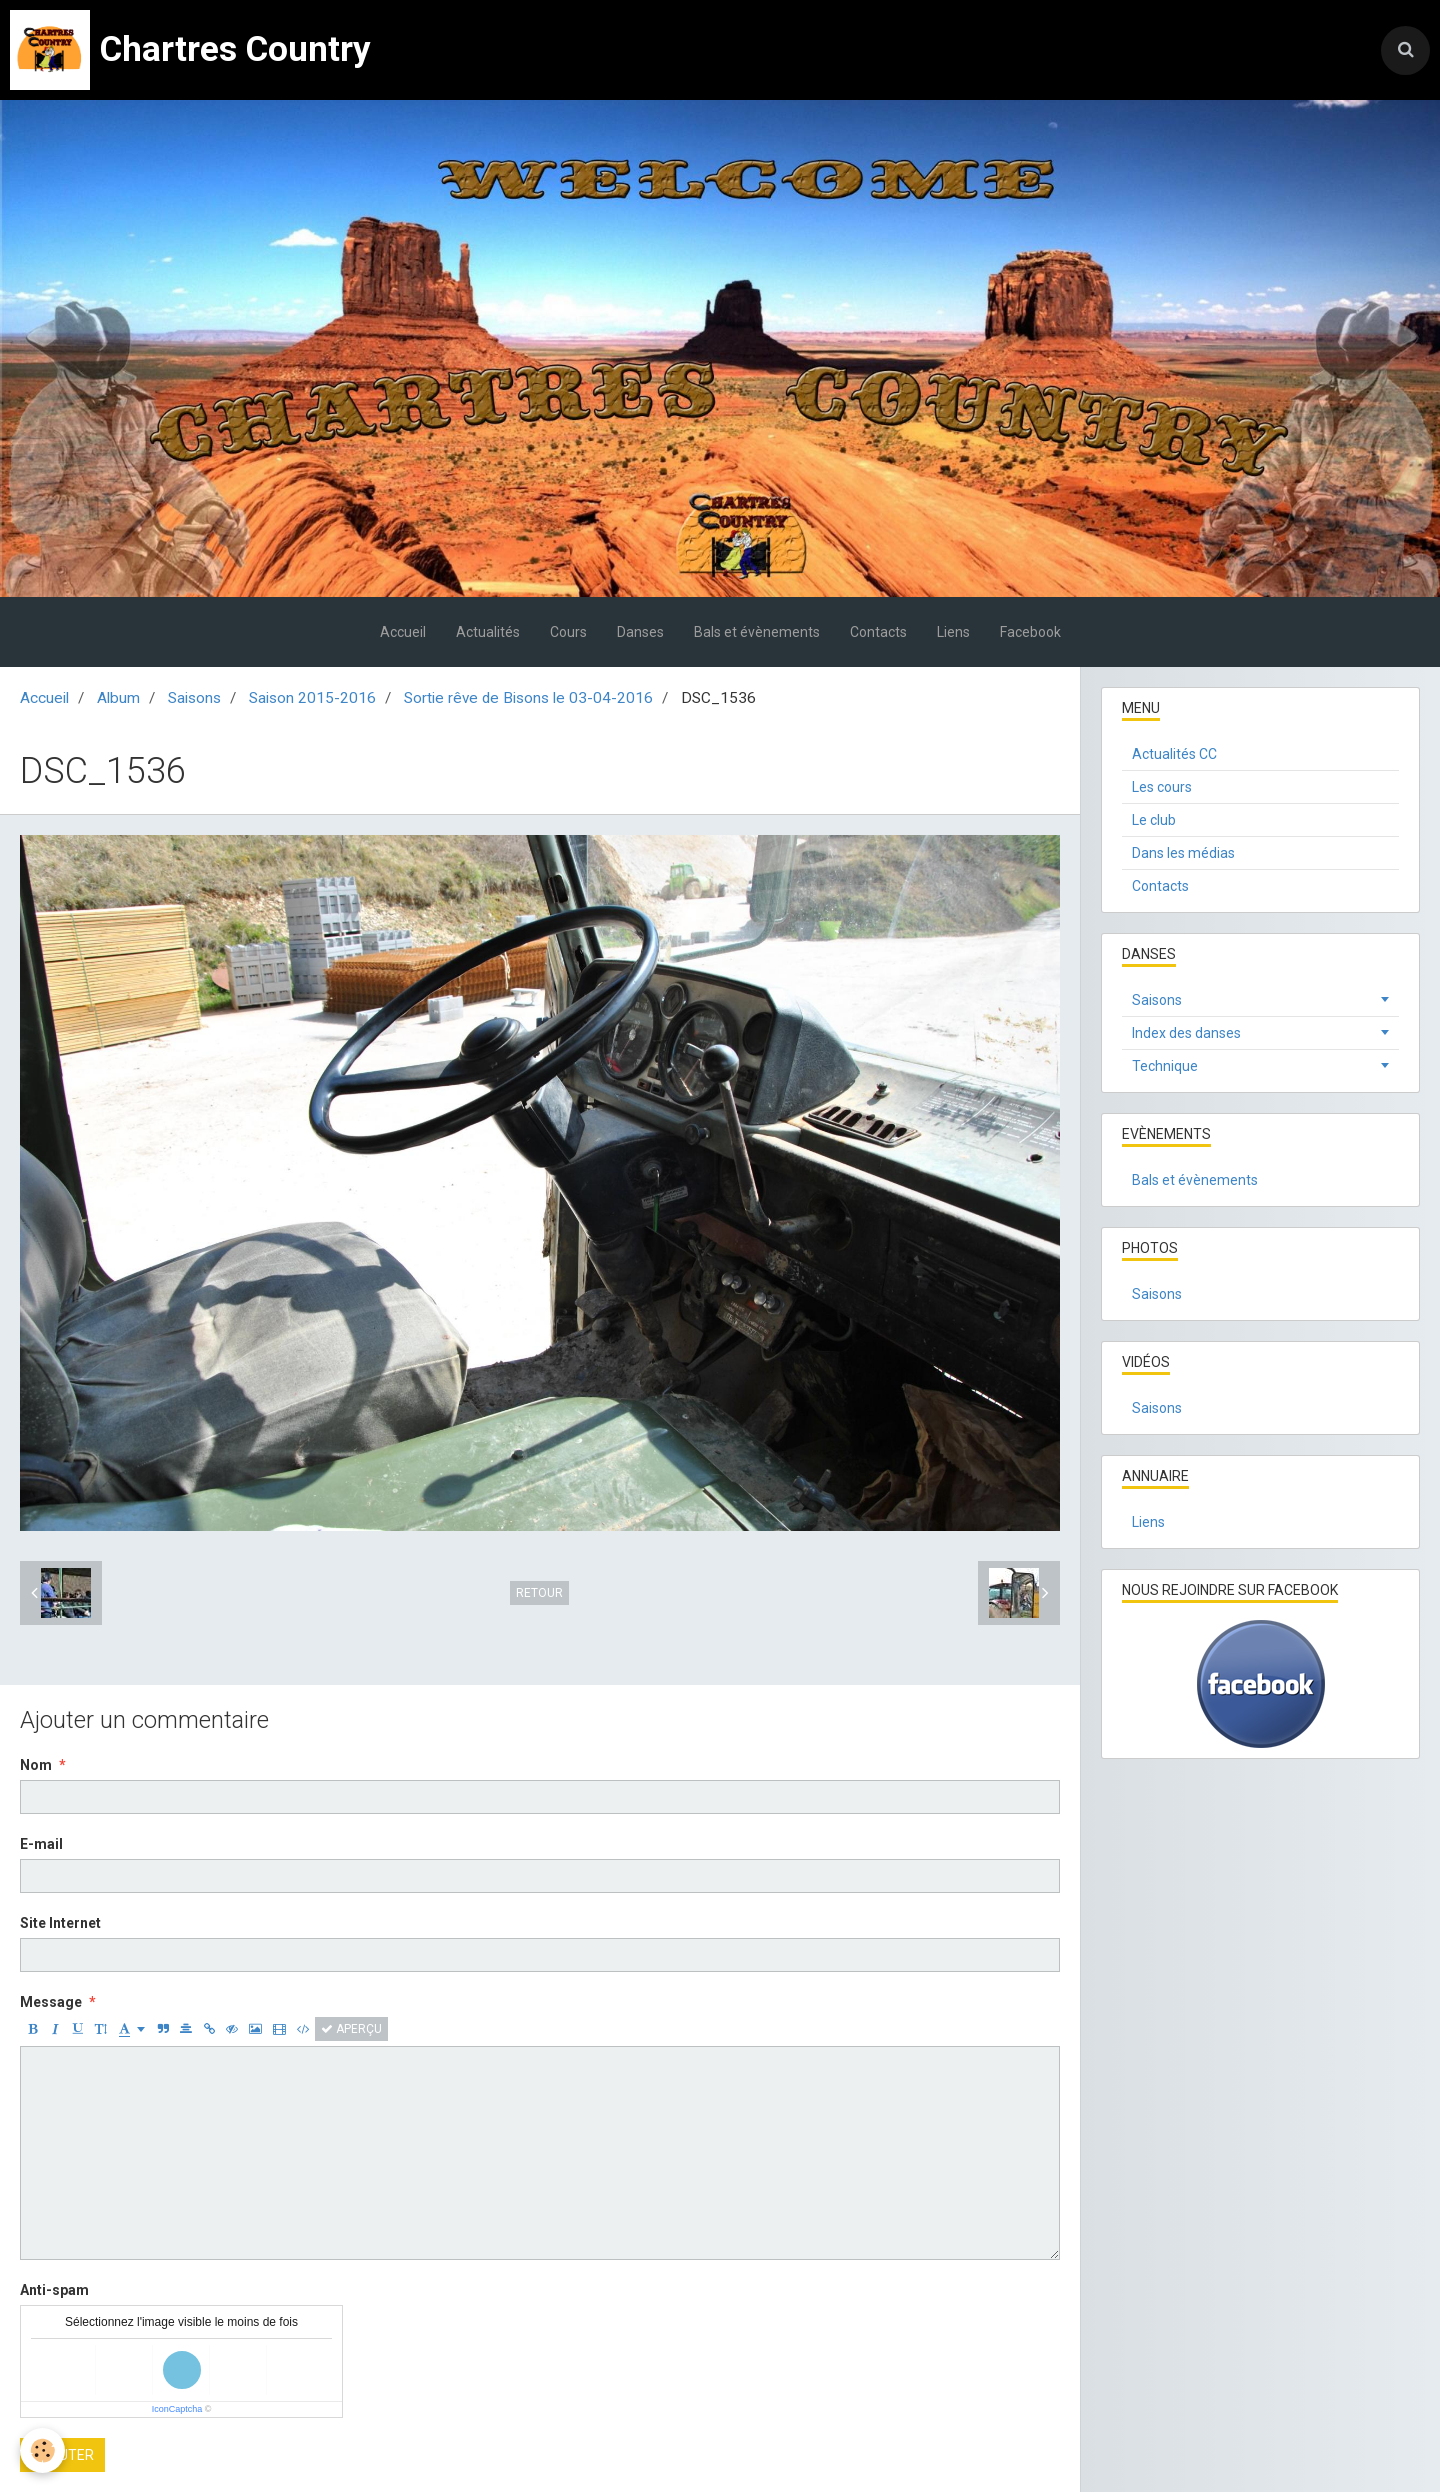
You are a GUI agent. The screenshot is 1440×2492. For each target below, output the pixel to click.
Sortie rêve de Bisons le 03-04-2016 (528, 698)
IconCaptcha (177, 2409)
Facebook (1030, 632)
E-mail (41, 1844)
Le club (1154, 820)
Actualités (488, 632)
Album (118, 698)
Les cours (1162, 787)
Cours (568, 632)
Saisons (194, 698)
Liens (953, 632)
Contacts (878, 632)
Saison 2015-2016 (312, 698)
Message (51, 2002)
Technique (1165, 1066)
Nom (36, 1765)
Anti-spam (54, 2290)
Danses (640, 632)
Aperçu (351, 2029)
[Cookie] (42, 2450)
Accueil (403, 632)
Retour (539, 1593)
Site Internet (60, 1923)
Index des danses (1186, 1033)
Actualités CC (1174, 754)
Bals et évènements (757, 632)
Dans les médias (1183, 853)
